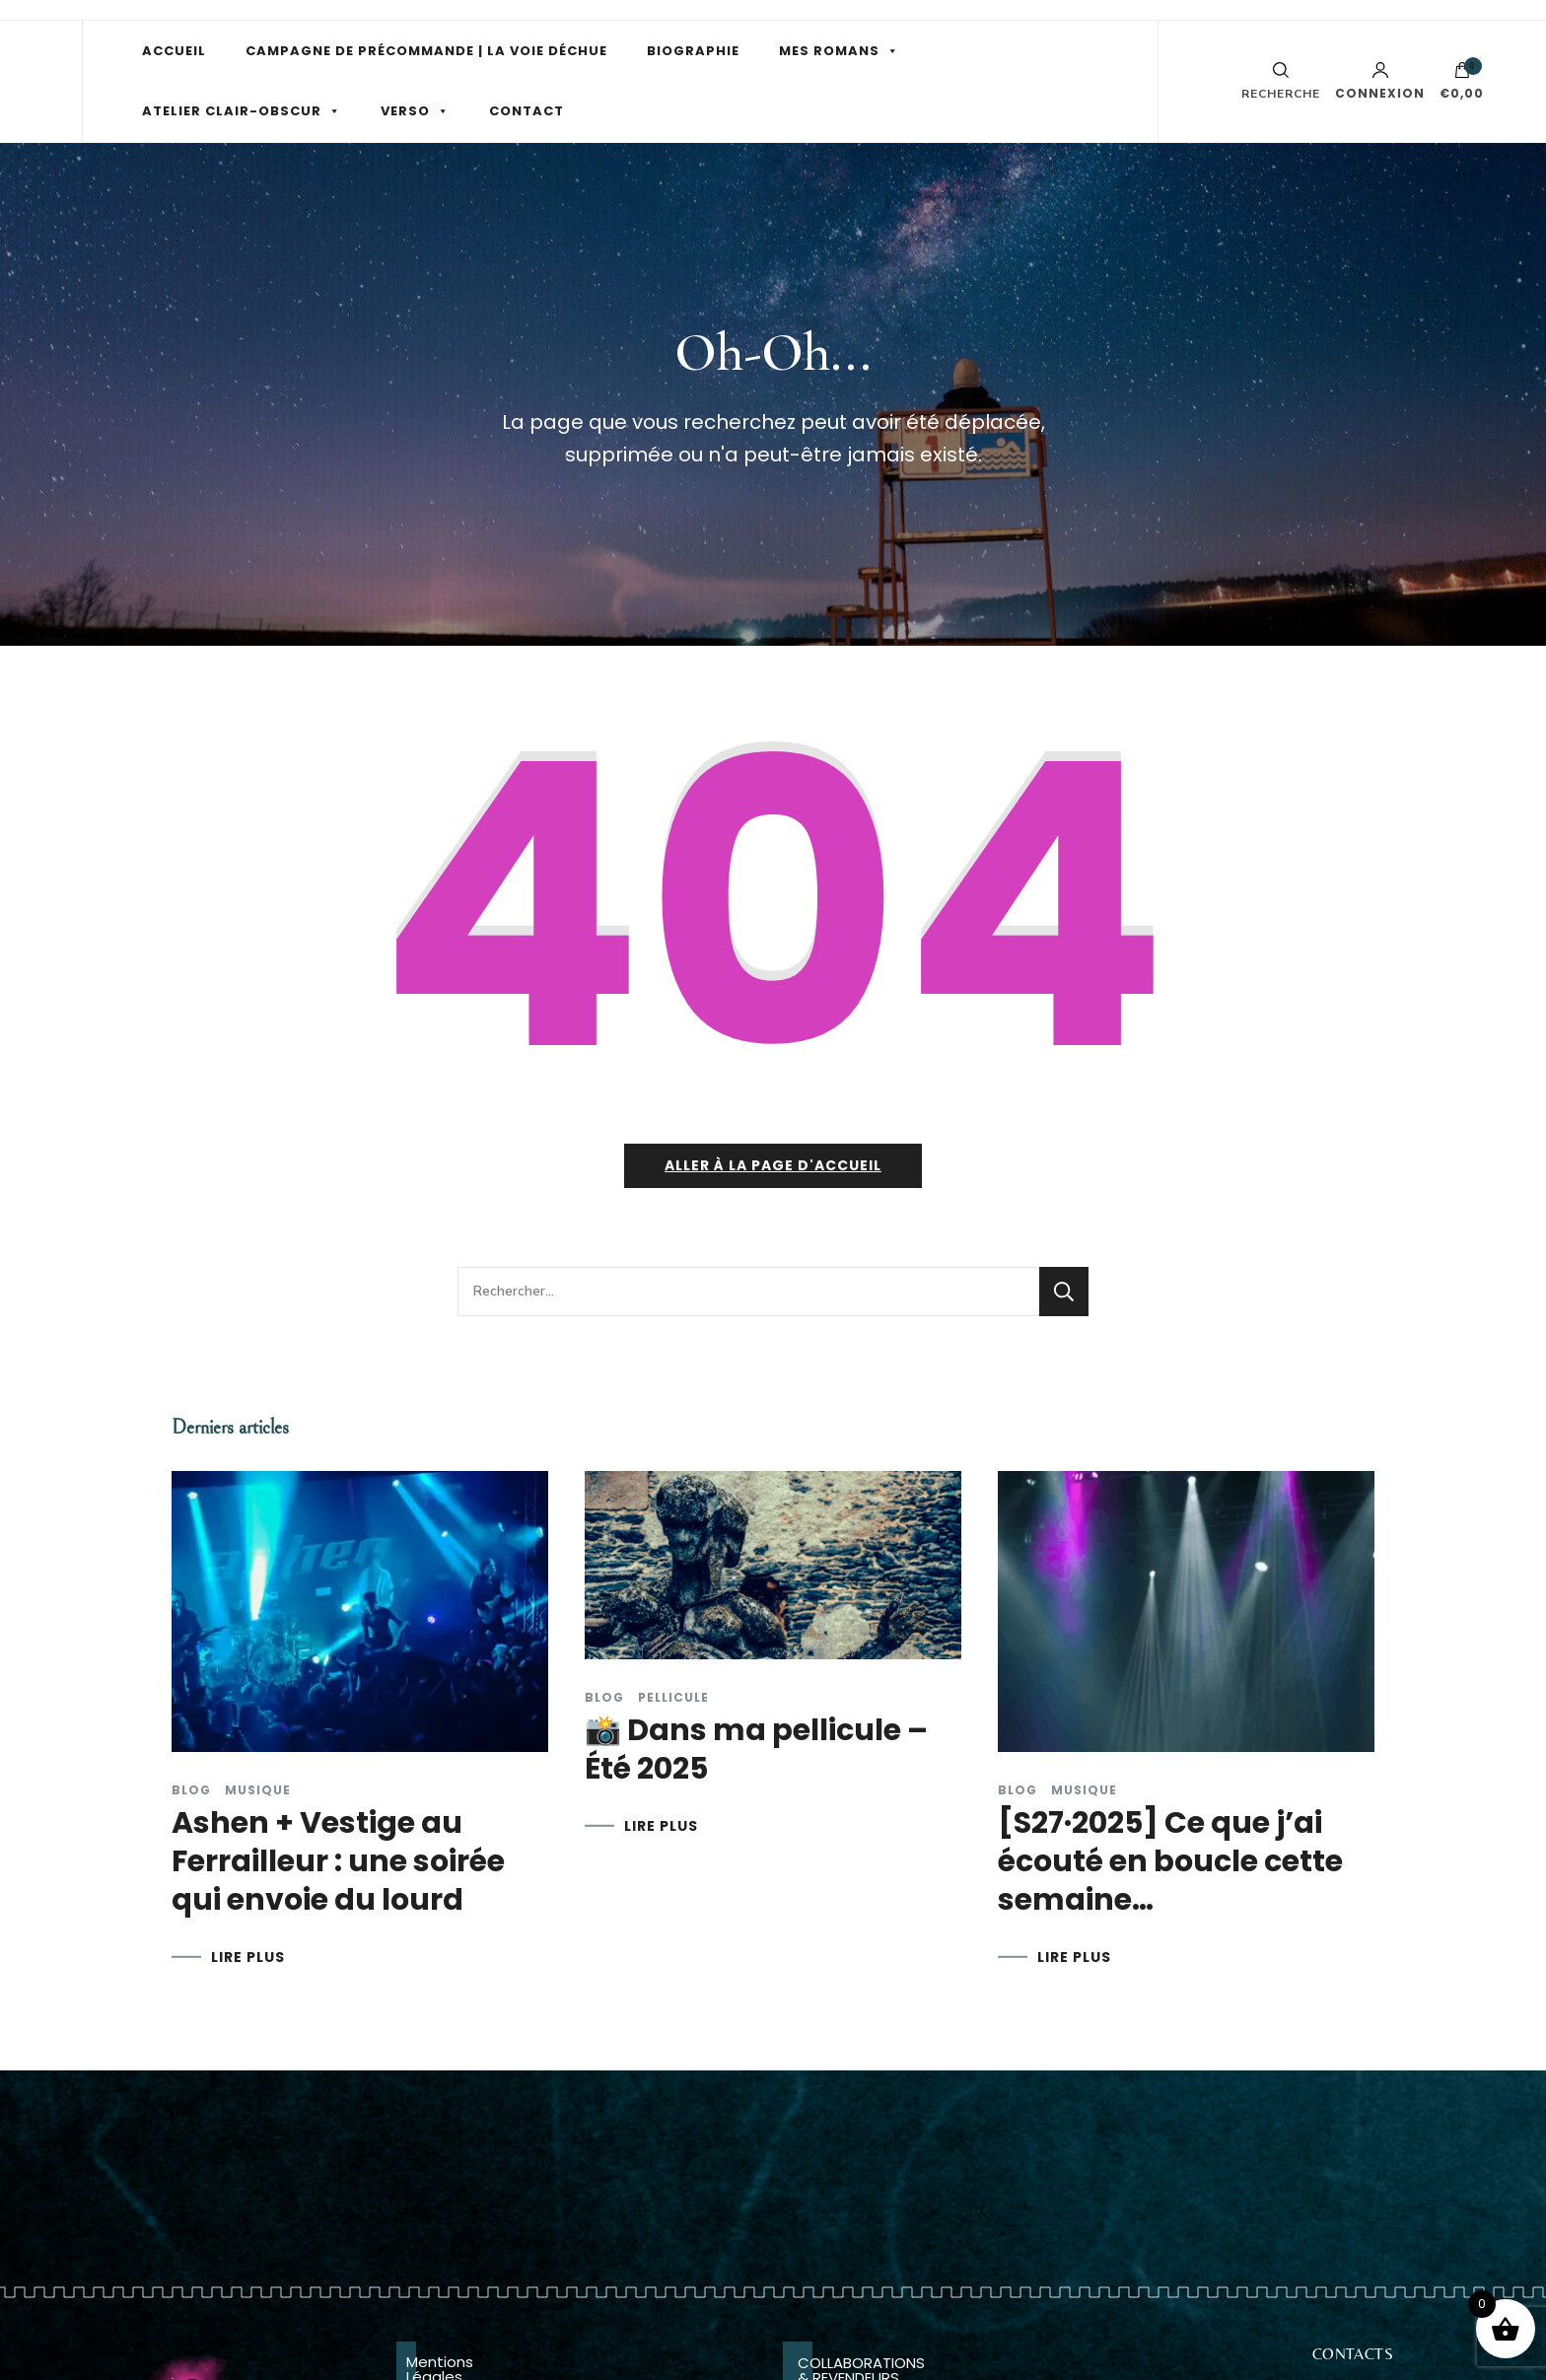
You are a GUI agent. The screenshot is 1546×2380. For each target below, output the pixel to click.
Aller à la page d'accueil (773, 1165)
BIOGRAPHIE (693, 50)
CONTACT (526, 111)
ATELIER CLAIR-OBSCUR (231, 111)
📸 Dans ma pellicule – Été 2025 (756, 1749)
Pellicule (673, 1698)
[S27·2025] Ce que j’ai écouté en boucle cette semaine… (1170, 1861)
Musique (258, 1790)
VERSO (405, 111)
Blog (191, 1790)
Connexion (1380, 81)
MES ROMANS (829, 50)
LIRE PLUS (248, 1957)
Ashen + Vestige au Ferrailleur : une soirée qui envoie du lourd (338, 1861)
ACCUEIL (174, 50)
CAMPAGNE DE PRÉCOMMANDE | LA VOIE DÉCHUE (426, 50)
